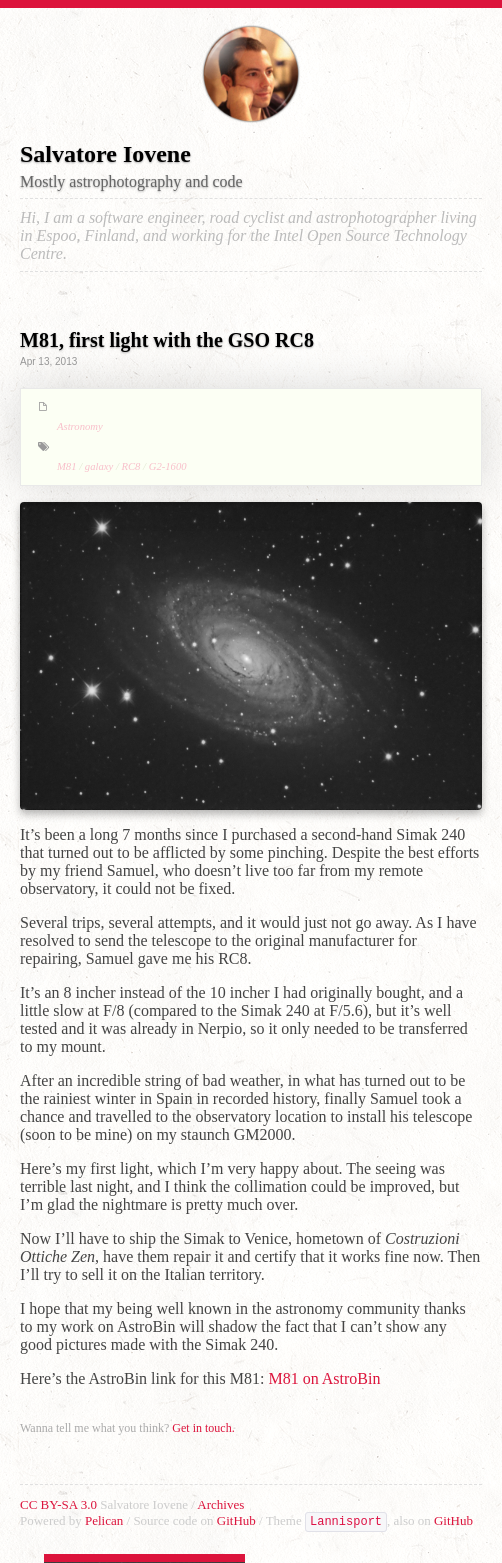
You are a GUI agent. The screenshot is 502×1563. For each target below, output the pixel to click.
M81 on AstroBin (324, 1378)
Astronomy (80, 426)
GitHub (238, 1520)
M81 (67, 466)
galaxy (99, 466)
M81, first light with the (167, 340)
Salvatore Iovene (105, 154)
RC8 (131, 466)
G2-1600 (168, 466)
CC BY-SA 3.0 (60, 1504)
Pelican (106, 1520)
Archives (220, 1504)
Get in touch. (203, 1428)
